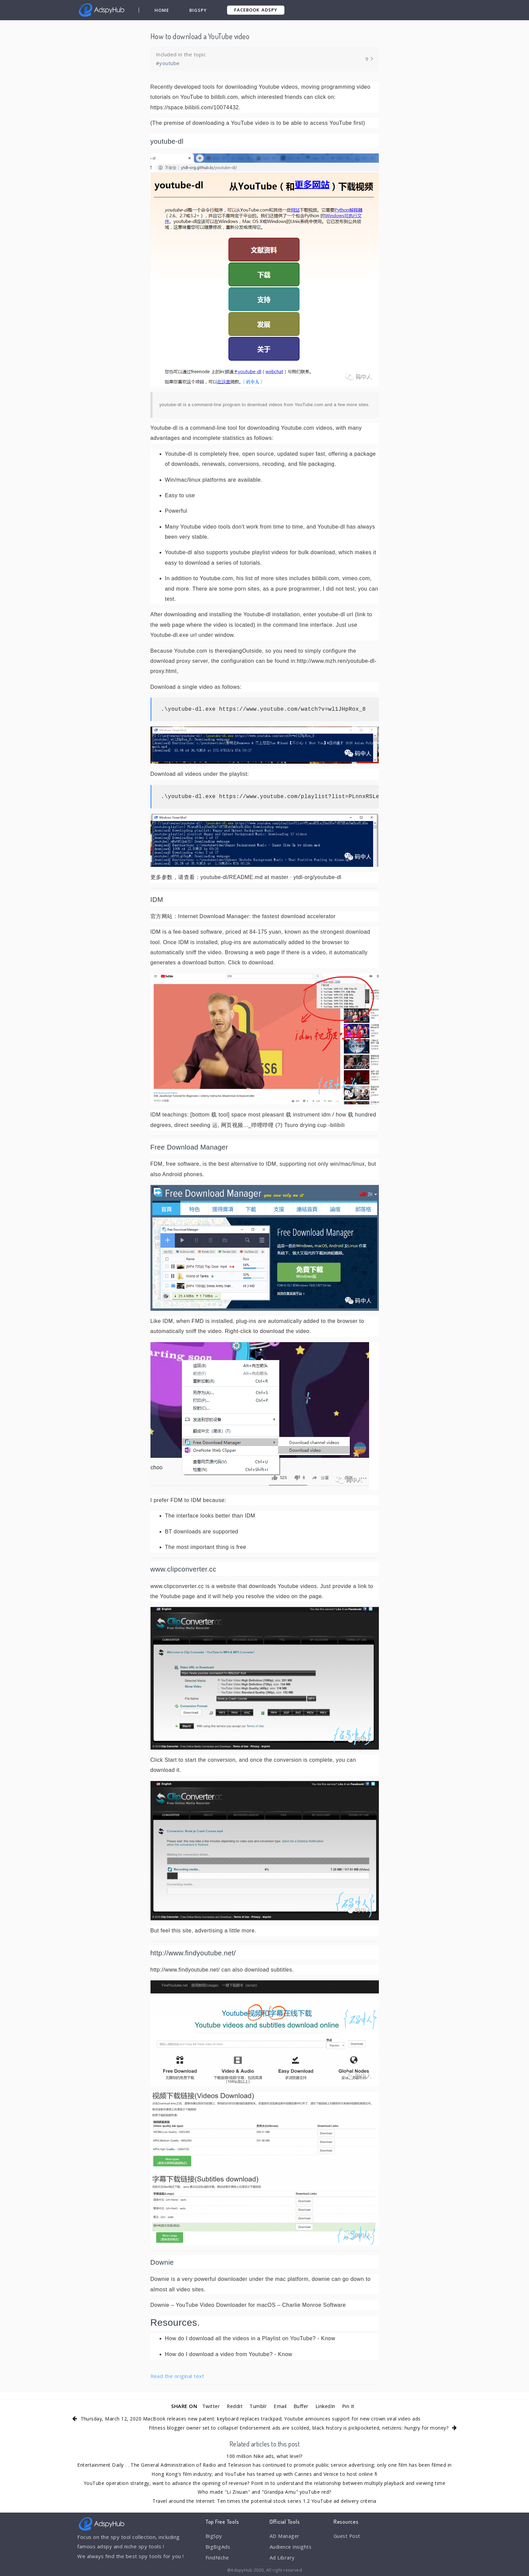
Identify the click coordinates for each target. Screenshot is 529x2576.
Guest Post (348, 2535)
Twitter (209, 2406)
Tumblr (258, 2406)
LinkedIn (325, 2406)
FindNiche (217, 2557)
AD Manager (285, 2535)
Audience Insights (291, 2547)
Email (280, 2406)
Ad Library (282, 2557)
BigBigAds (218, 2547)
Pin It (349, 2406)
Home (162, 10)
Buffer (301, 2406)
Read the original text (177, 2376)
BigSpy (198, 10)
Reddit (234, 2406)
